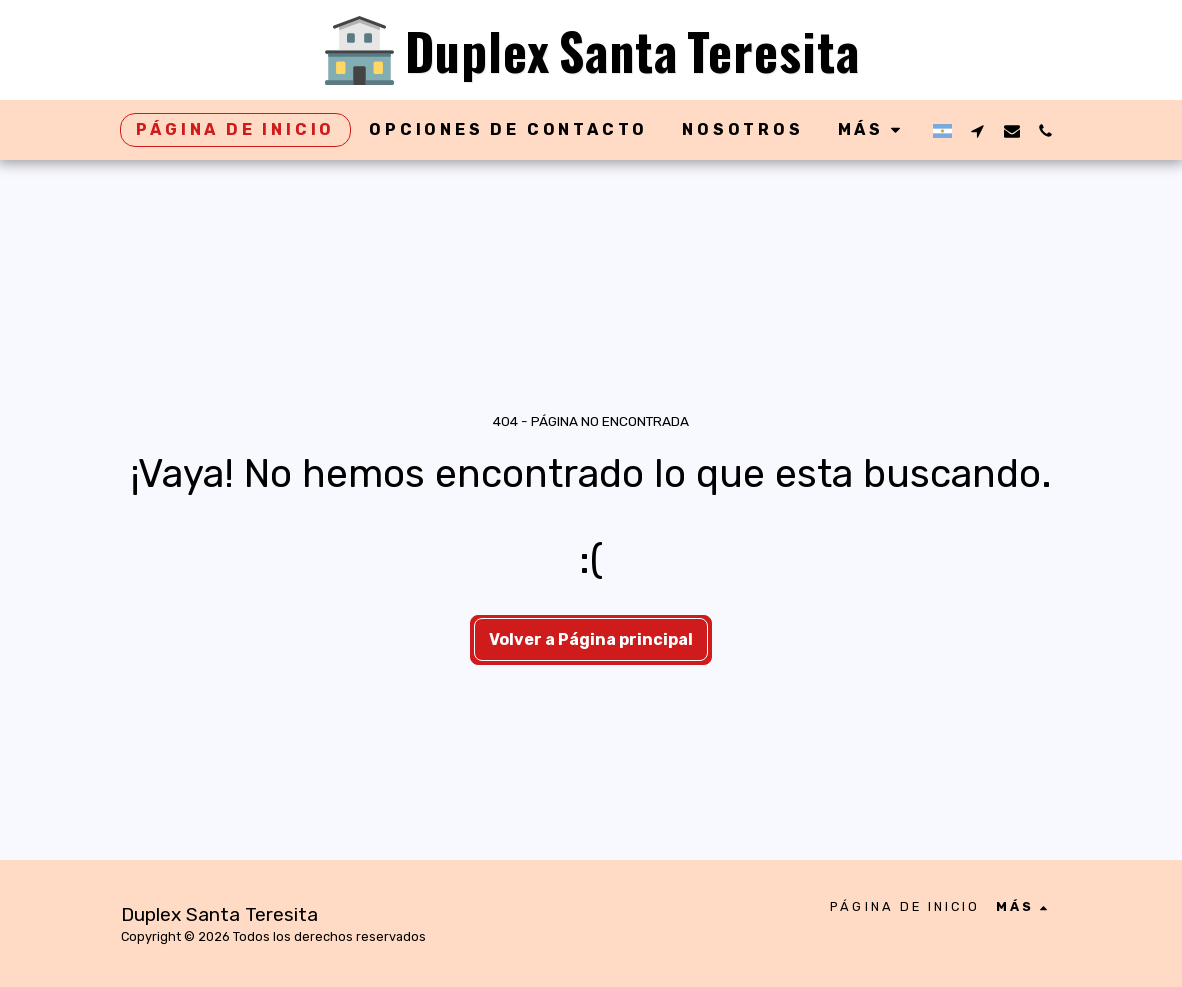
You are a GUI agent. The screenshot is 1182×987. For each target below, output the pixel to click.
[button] (978, 130)
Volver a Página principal (591, 639)
